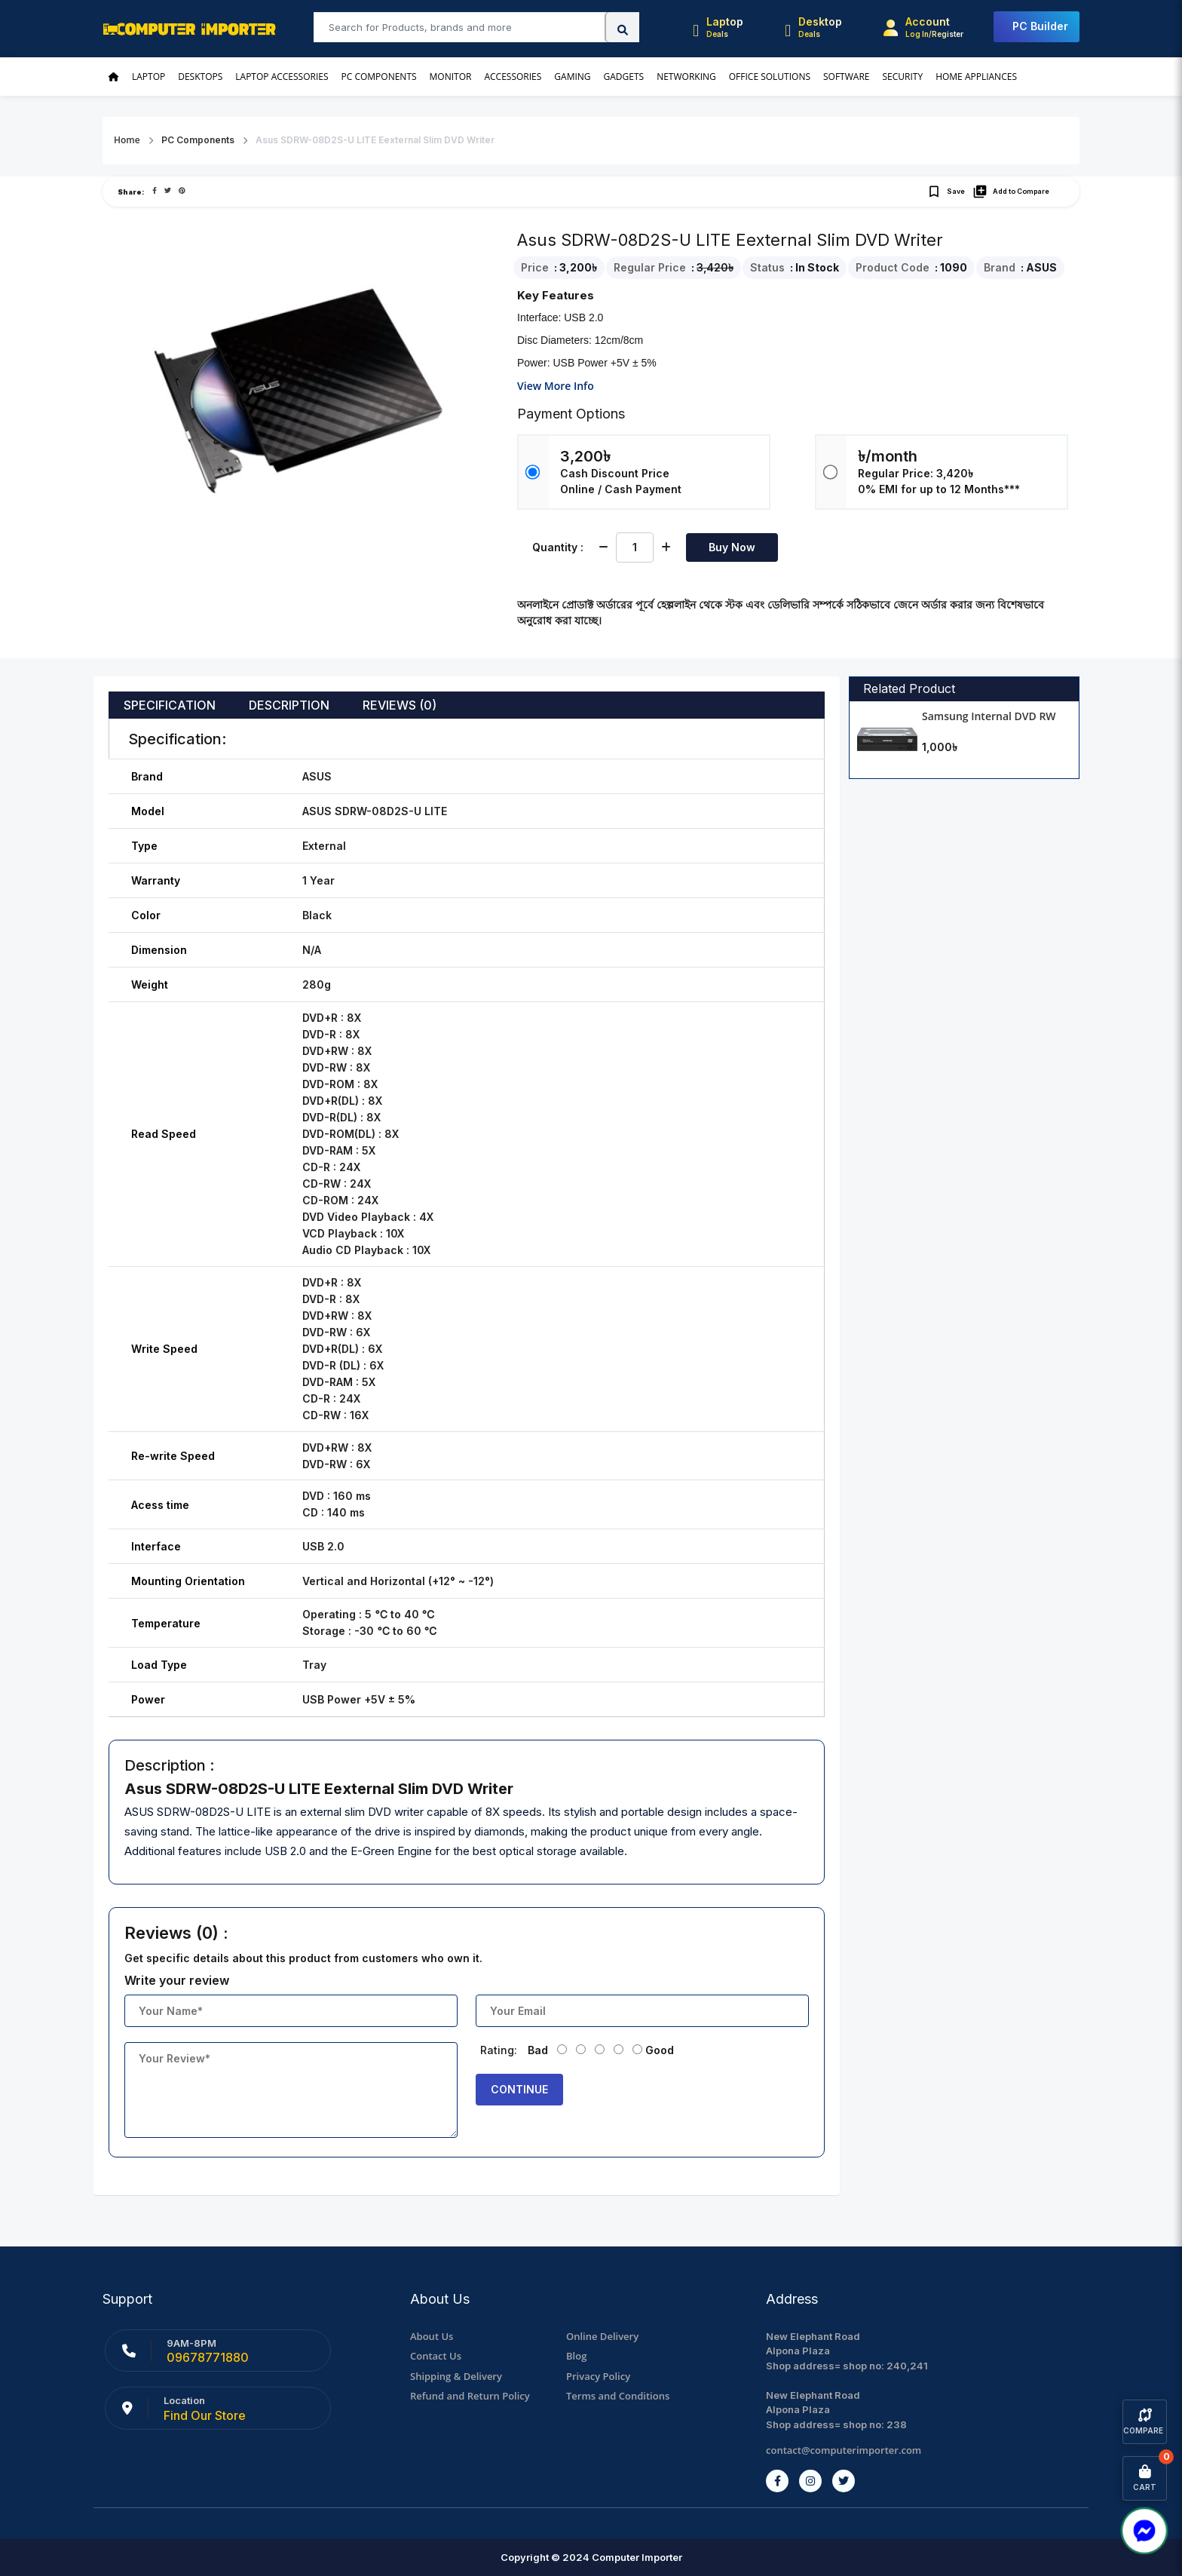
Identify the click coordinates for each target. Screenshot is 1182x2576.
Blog (576, 2356)
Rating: (498, 2050)
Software (846, 76)
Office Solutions (769, 76)
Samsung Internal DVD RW (989, 716)
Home (127, 139)
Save (945, 191)
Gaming (572, 76)
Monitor (451, 76)
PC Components (379, 76)
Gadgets (624, 76)
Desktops (200, 76)
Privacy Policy (598, 2376)
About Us (431, 2336)
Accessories (512, 76)
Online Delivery (602, 2336)
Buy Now (732, 547)
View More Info (555, 386)
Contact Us (435, 2356)
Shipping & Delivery (456, 2376)
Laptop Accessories (281, 76)
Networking (686, 76)
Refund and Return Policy (470, 2396)
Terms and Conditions (617, 2396)
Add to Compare (1010, 191)
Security (902, 76)
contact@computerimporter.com (843, 2450)
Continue (519, 2089)
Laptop (148, 76)
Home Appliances (976, 76)
